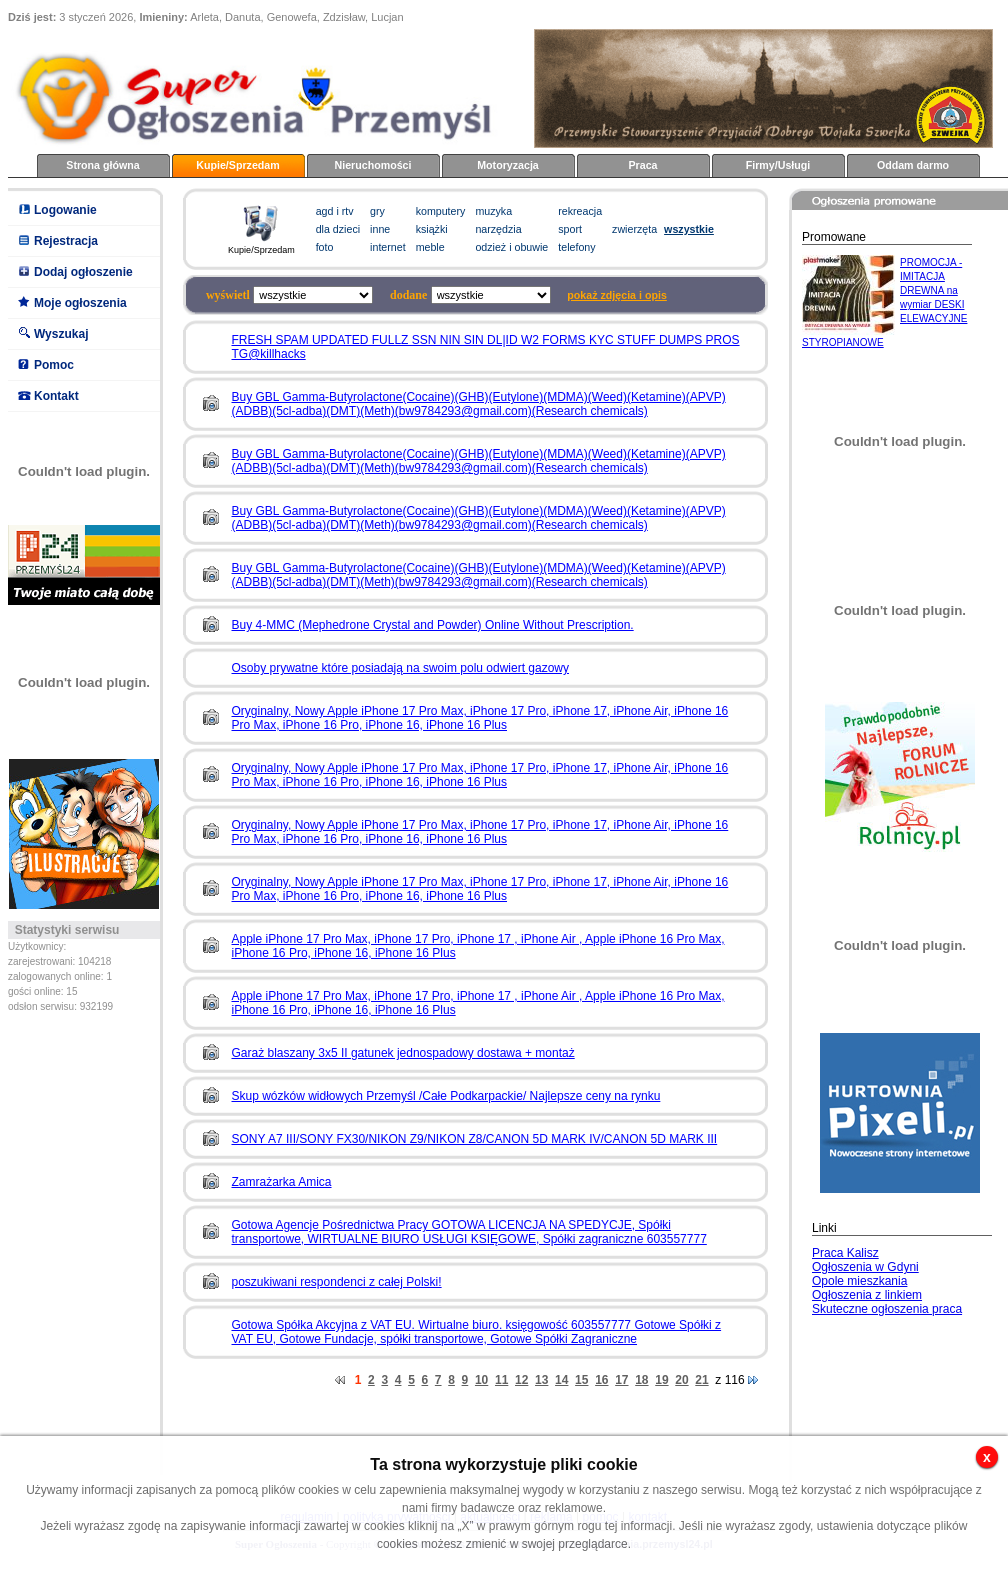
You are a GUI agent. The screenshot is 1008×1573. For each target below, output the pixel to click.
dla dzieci (338, 229)
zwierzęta (634, 229)
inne (380, 229)
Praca (642, 165)
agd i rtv (335, 211)
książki (432, 229)
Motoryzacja (508, 165)
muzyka (493, 211)
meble (430, 247)
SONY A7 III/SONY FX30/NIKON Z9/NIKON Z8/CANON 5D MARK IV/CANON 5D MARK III (475, 1139)
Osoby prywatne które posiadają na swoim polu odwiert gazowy (401, 668)
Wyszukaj (61, 334)
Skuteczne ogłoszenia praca (887, 1309)
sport (570, 229)
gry (377, 211)
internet (388, 247)
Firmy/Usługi (778, 165)
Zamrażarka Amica (282, 1182)
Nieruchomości (373, 165)
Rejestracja (66, 241)
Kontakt (56, 396)
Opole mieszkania (859, 1281)
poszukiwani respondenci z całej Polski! (337, 1282)
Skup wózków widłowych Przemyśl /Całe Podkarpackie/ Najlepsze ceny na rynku (446, 1096)
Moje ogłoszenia (80, 303)
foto (325, 247)
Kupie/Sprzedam (238, 165)
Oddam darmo (913, 165)
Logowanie (65, 210)
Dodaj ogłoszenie (83, 272)
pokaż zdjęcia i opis (617, 295)
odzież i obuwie (511, 247)
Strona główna (102, 165)
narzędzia (498, 229)
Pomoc (54, 365)
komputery (441, 211)
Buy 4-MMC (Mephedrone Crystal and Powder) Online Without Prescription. (433, 625)
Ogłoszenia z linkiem (867, 1295)
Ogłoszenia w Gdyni (865, 1267)
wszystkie (689, 229)
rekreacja (580, 211)
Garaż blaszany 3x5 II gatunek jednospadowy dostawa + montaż (403, 1053)
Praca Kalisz (845, 1253)
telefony (576, 247)
